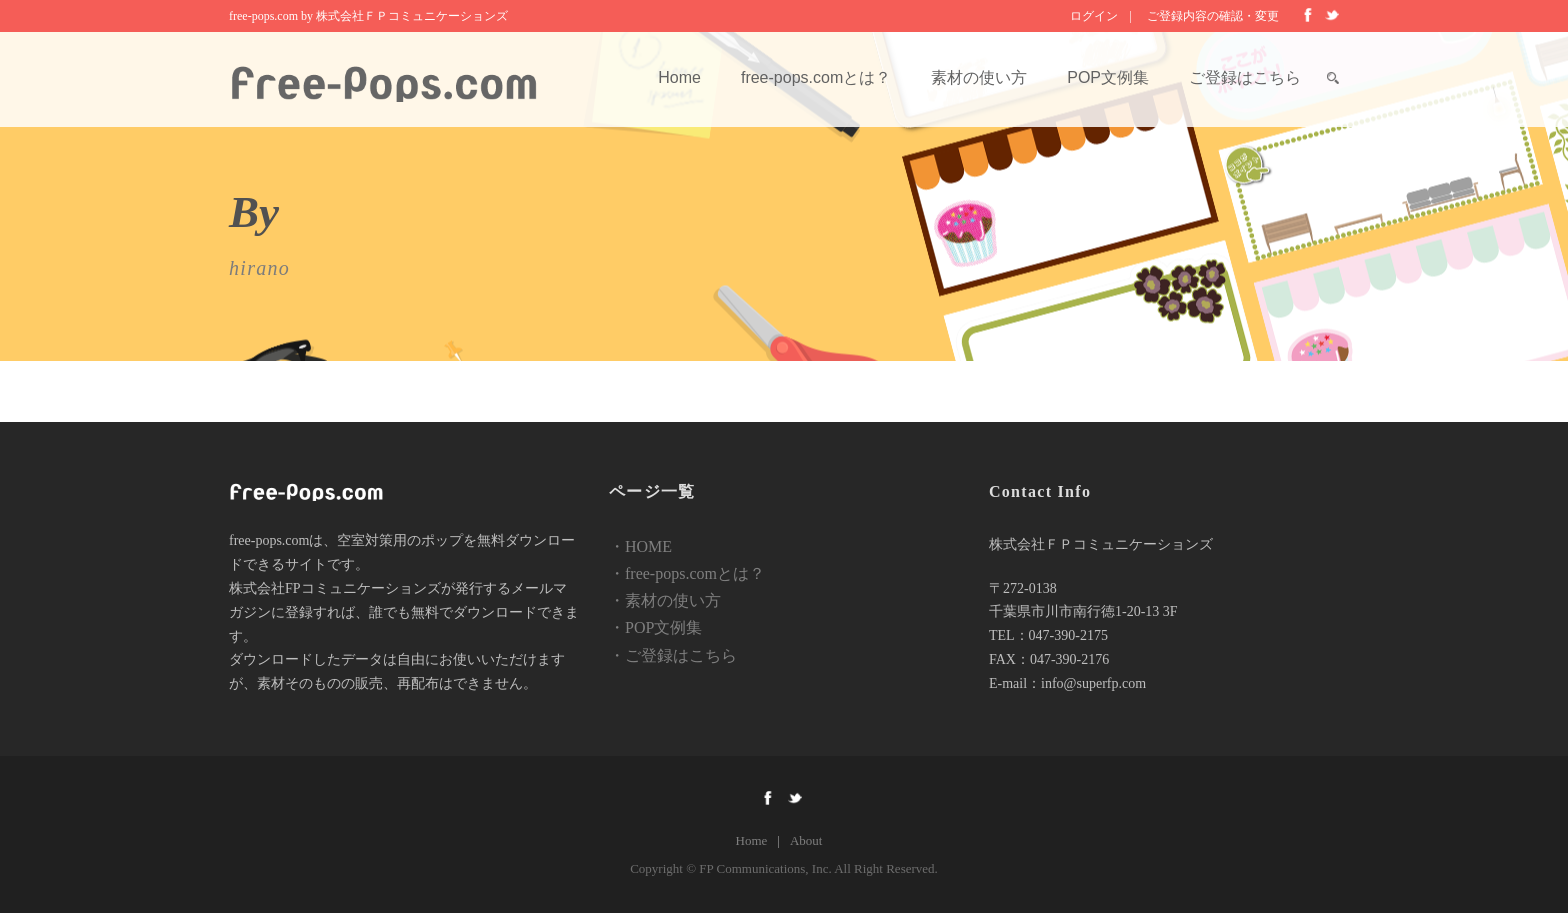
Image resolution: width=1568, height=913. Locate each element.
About (806, 840)
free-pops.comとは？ (816, 77)
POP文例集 (1108, 77)
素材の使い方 (979, 77)
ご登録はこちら (1245, 77)
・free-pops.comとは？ (687, 573)
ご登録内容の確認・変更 (1213, 16)
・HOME (640, 546)
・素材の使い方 (665, 600)
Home (679, 77)
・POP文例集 (655, 627)
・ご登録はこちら (673, 655)
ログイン (1094, 16)
